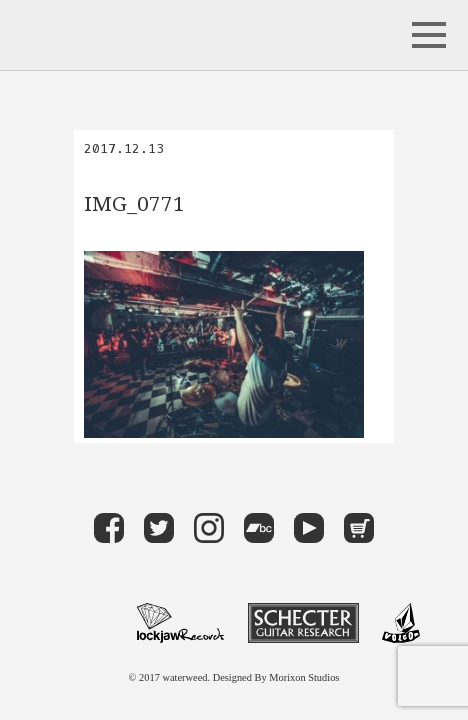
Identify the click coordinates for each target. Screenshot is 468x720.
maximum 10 (81, 623)
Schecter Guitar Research (303, 623)
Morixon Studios (304, 677)
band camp (259, 528)
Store (359, 528)
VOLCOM (401, 623)
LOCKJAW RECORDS (180, 623)
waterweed (96, 35)
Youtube (309, 528)
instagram (209, 528)
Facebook (109, 528)
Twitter (159, 528)
